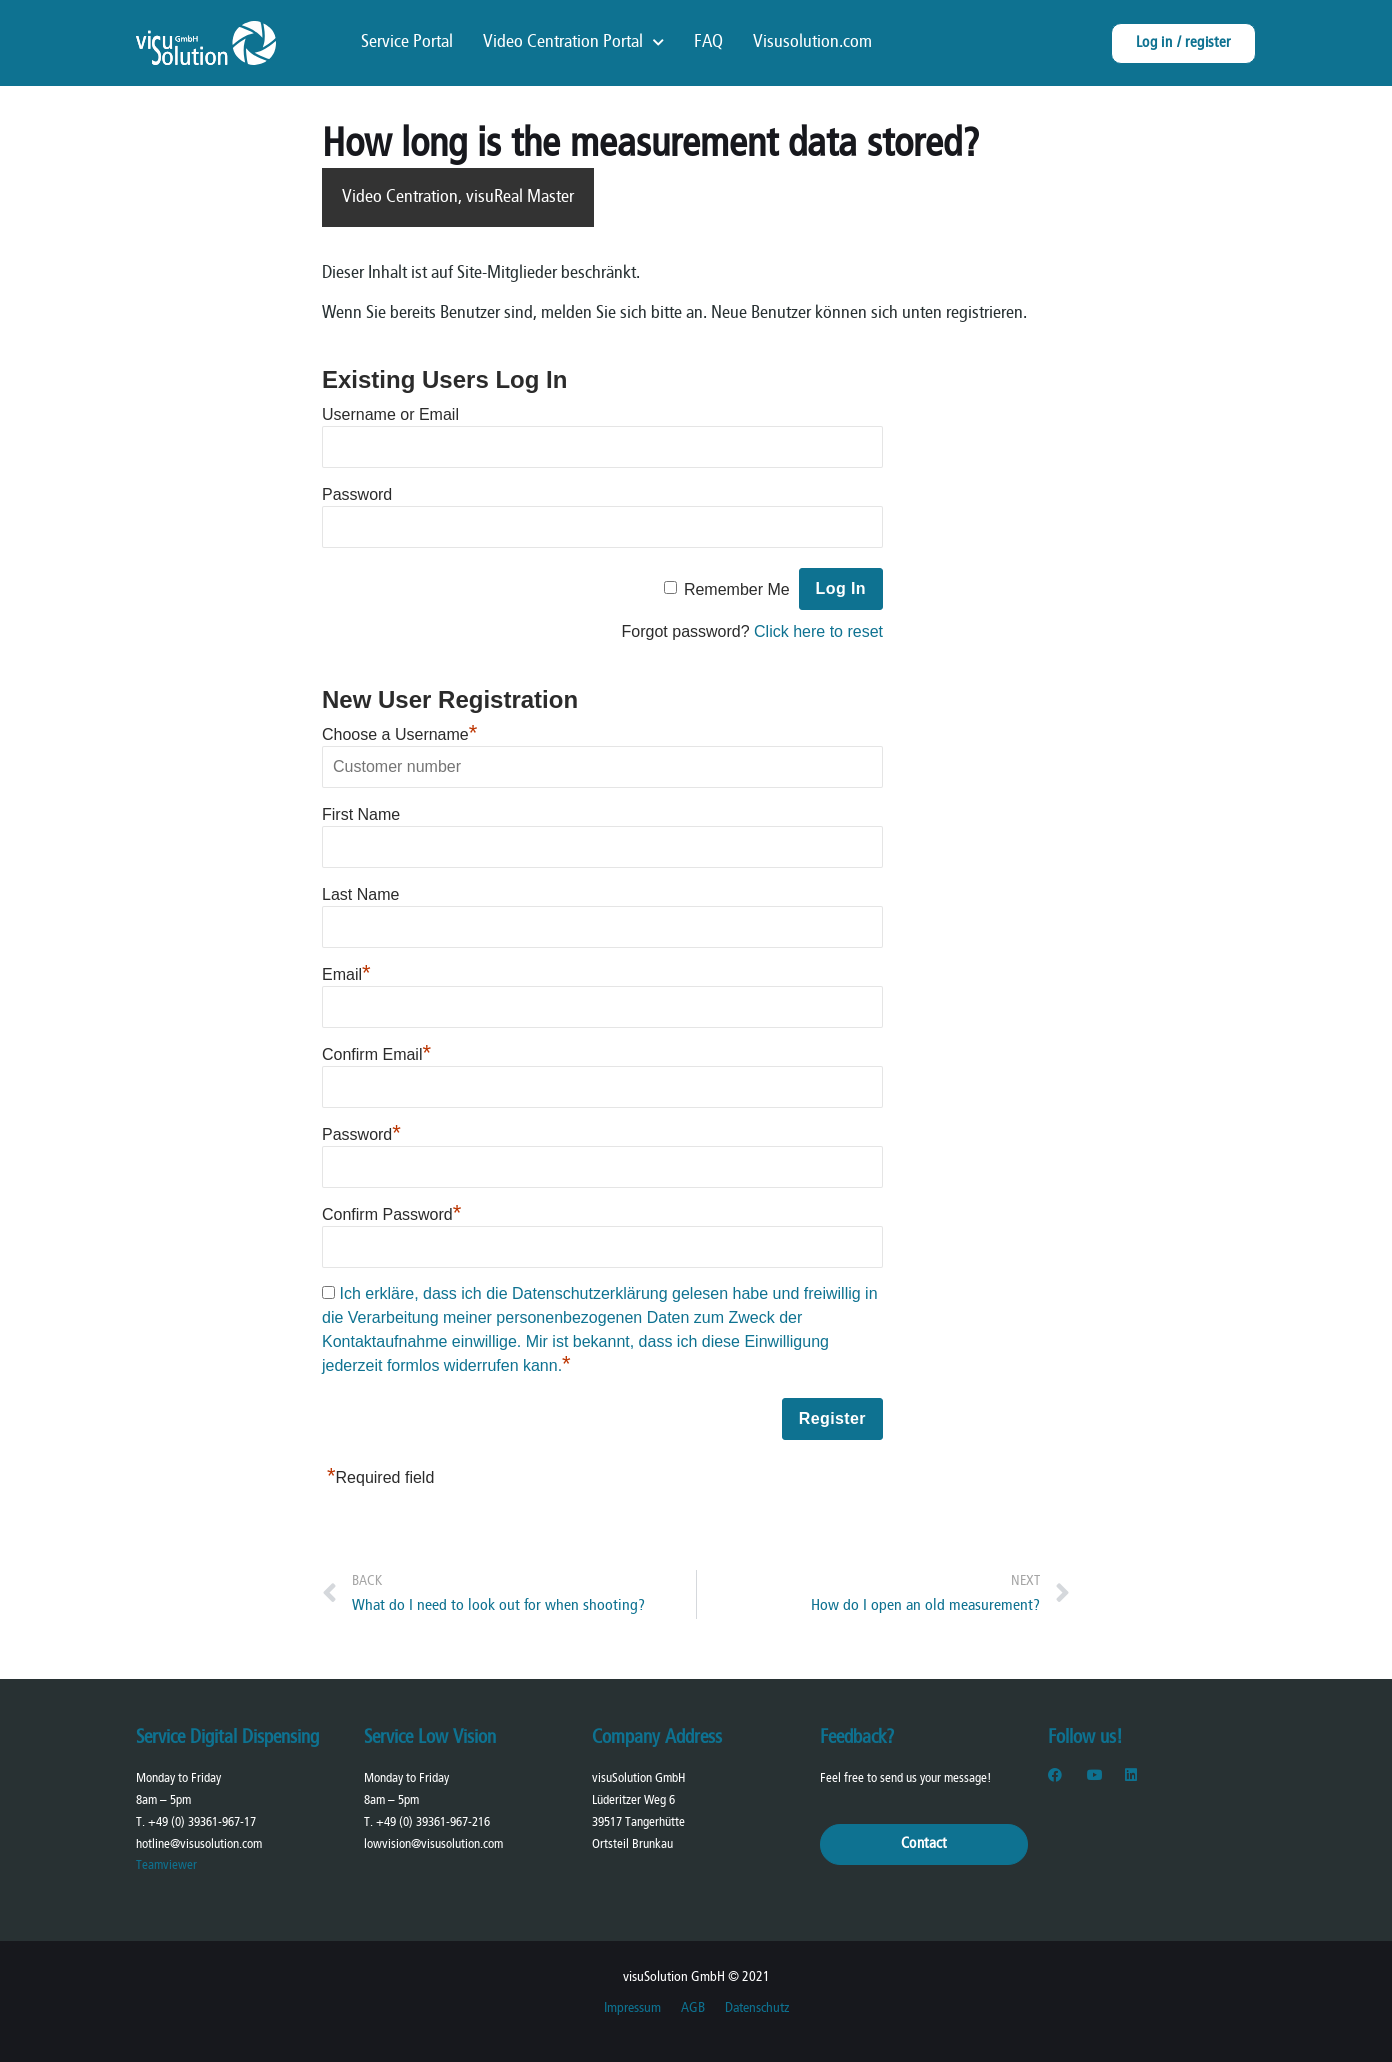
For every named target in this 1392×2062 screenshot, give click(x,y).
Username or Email (390, 414)
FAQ (708, 42)
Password (357, 494)
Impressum (632, 2008)
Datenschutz (757, 2008)
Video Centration (400, 197)
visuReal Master (520, 197)
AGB (693, 2008)
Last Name (360, 894)
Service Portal (407, 42)
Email (346, 974)
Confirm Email (376, 1054)
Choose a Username (399, 734)
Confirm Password (391, 1214)
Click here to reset (818, 631)
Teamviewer (166, 1865)
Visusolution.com (812, 42)
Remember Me (737, 589)
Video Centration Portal (573, 43)
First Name (361, 814)
